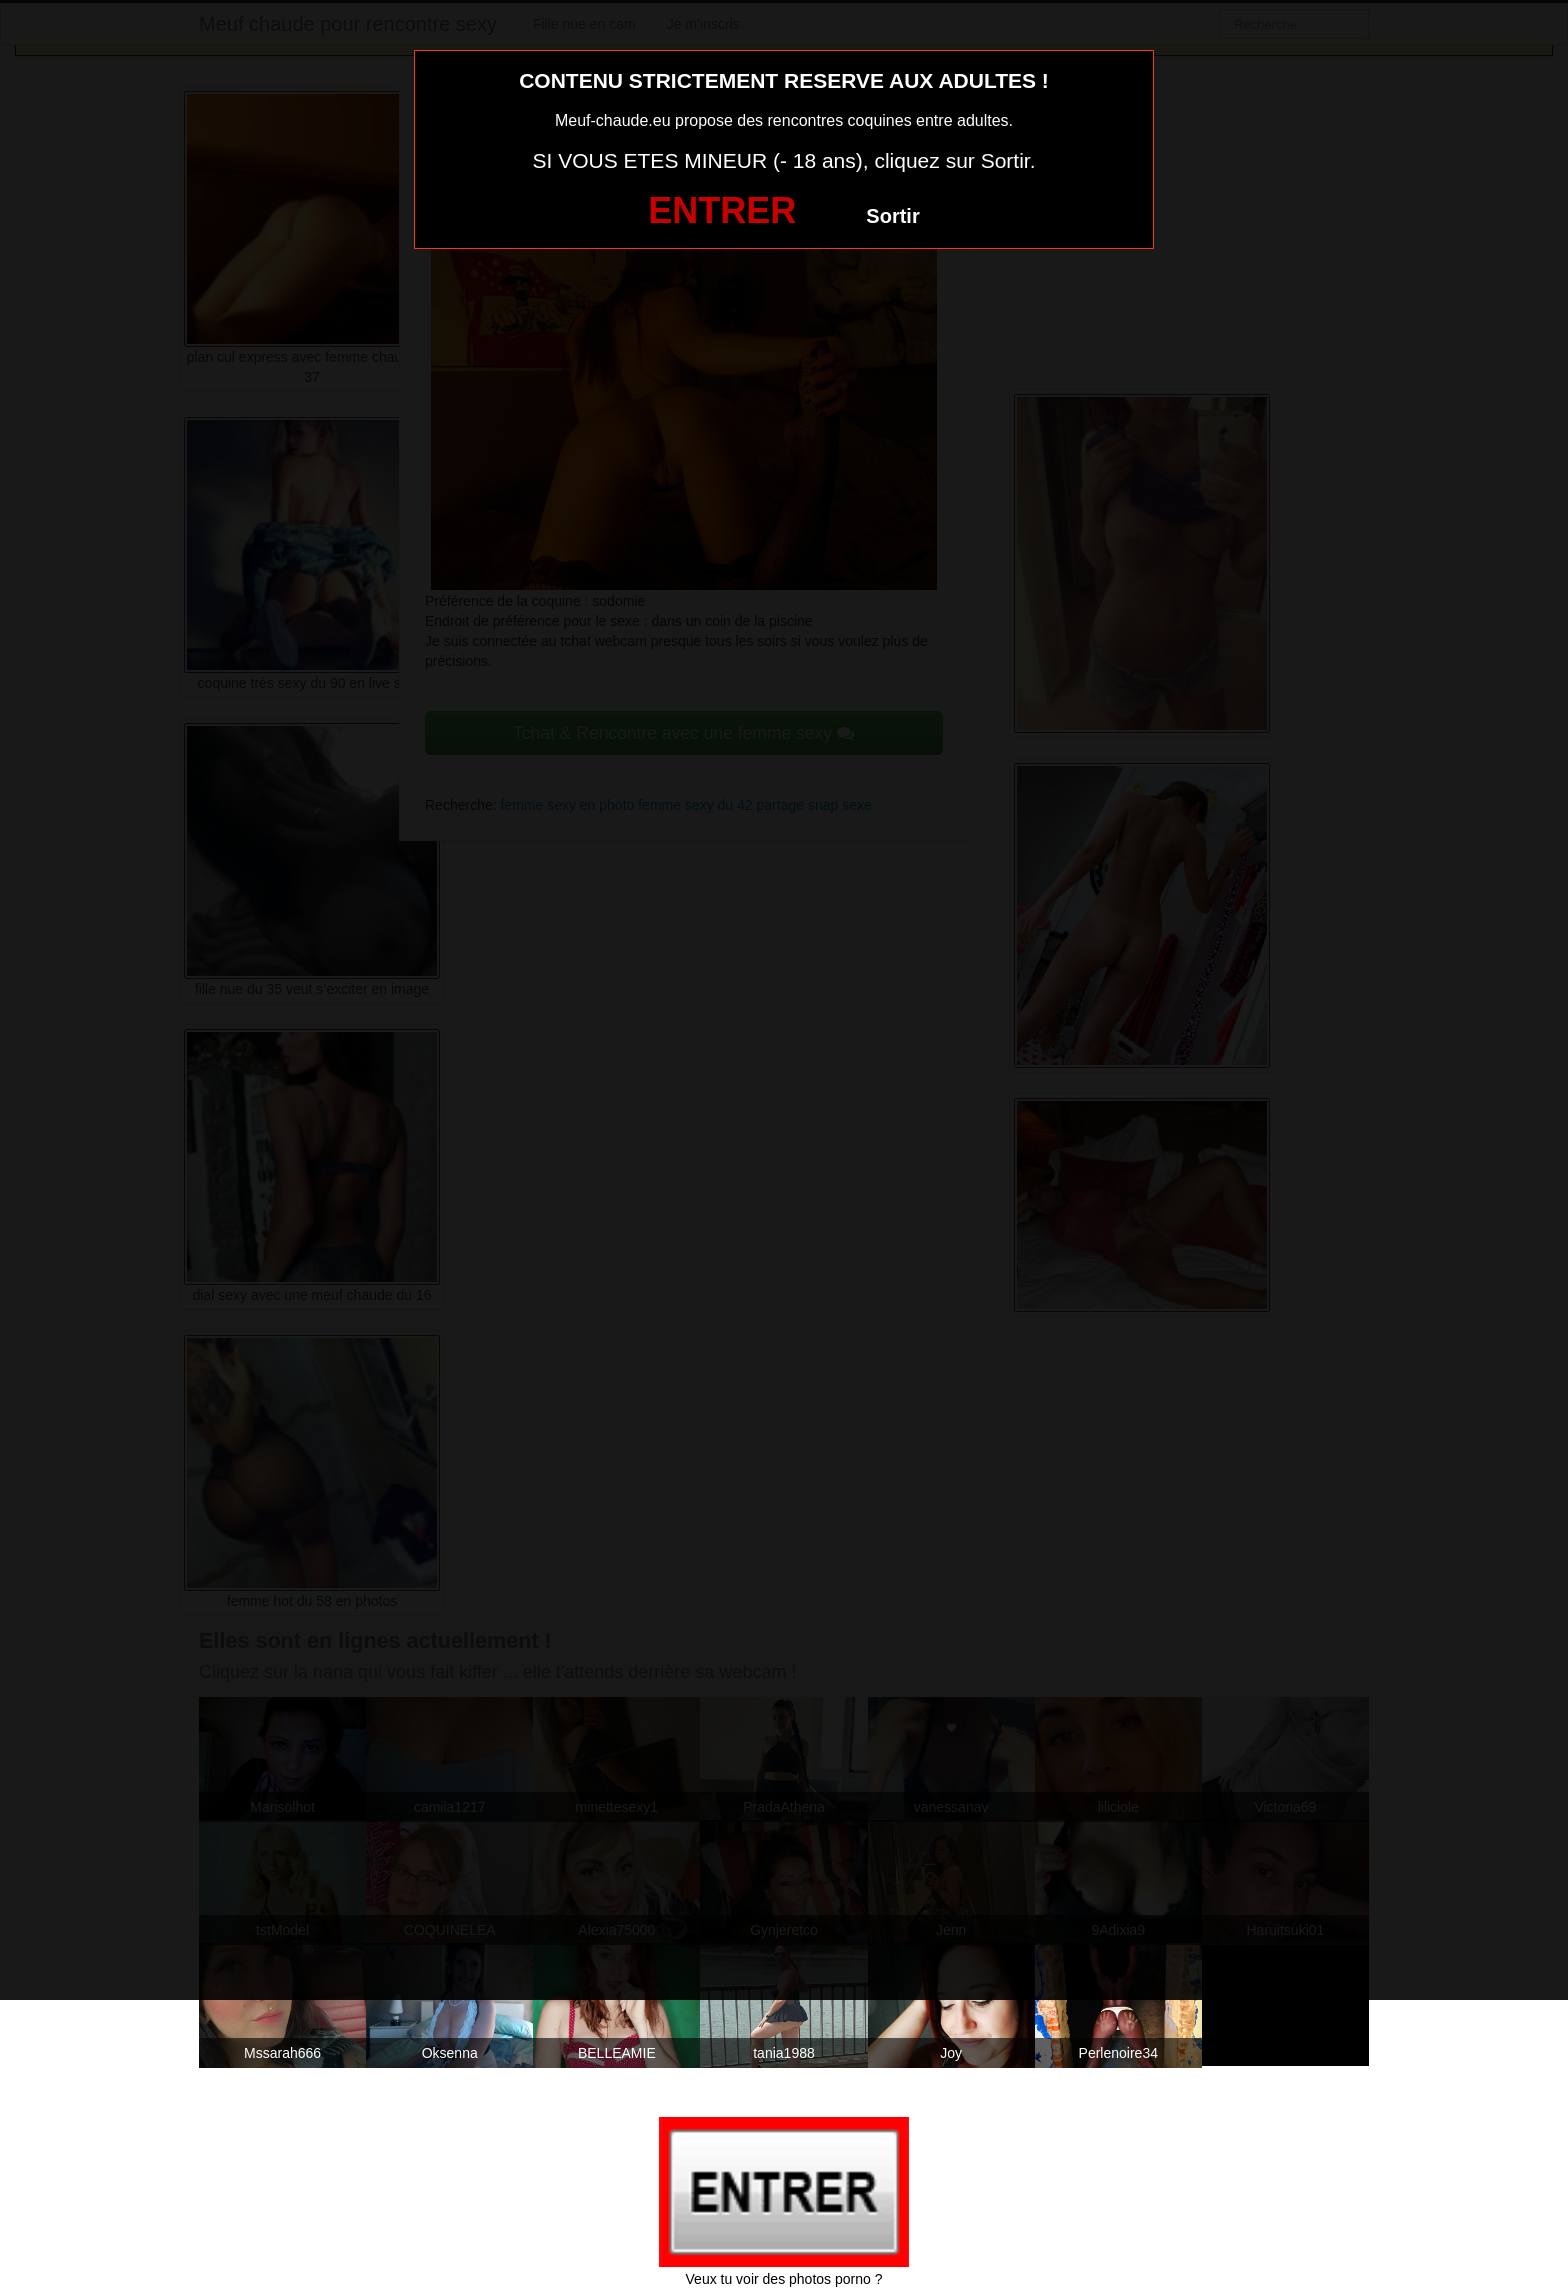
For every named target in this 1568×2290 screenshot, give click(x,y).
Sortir (892, 216)
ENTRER (722, 210)
